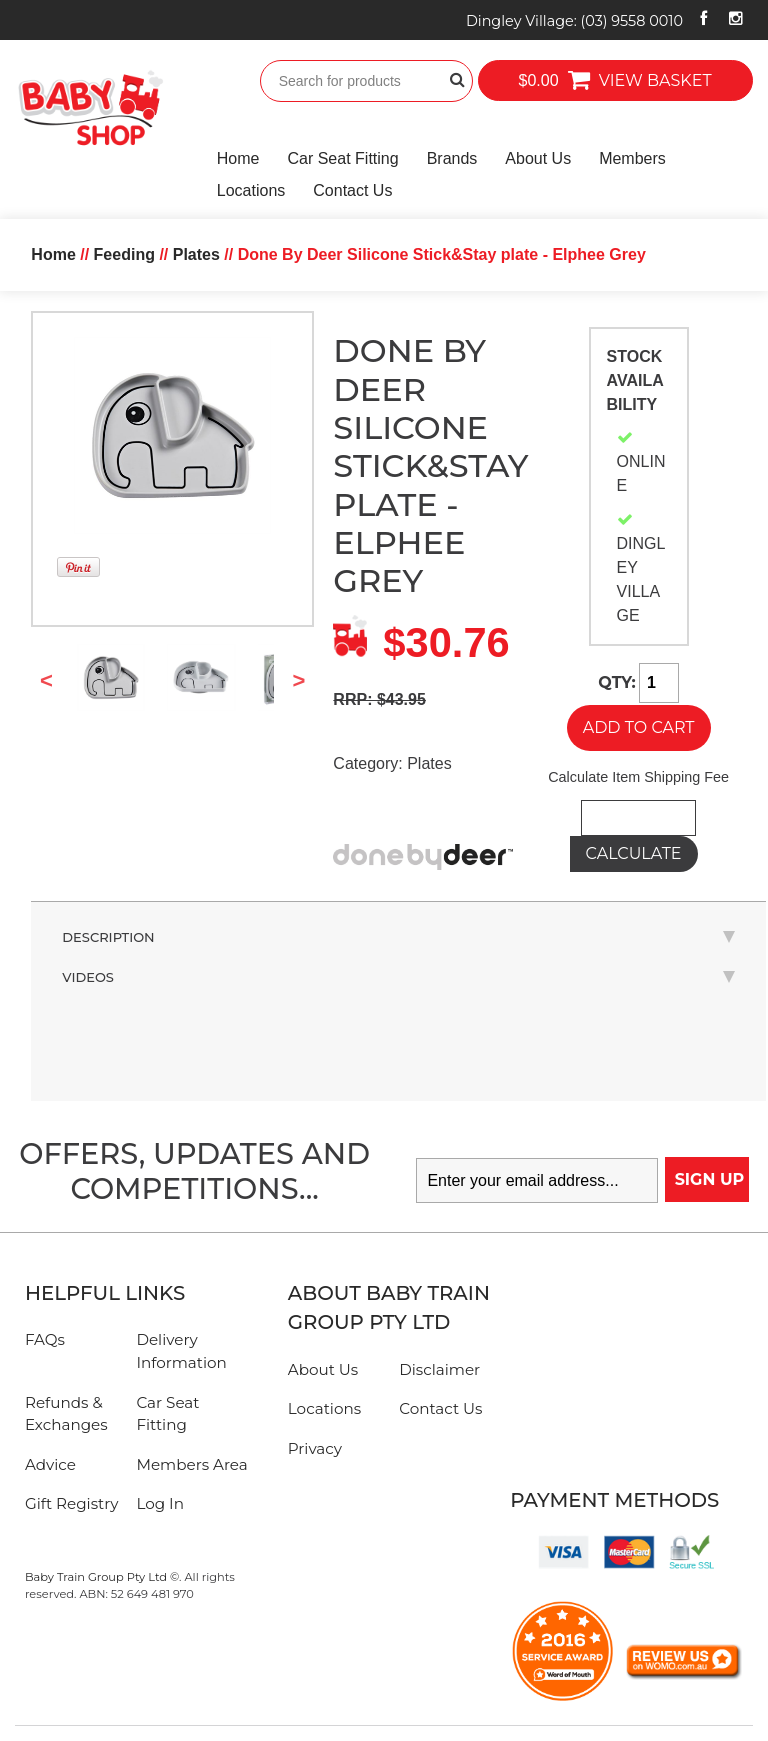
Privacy (315, 1448)
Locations (251, 190)
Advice (50, 1464)
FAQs (45, 1339)
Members (632, 158)
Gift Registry (72, 1503)
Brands (452, 158)
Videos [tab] (398, 977)
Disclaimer (439, 1369)
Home (238, 158)
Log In (160, 1503)
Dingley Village (574, 21)
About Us (538, 158)
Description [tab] (398, 937)
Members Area (191, 1464)
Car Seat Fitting (342, 158)
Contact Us (352, 190)
